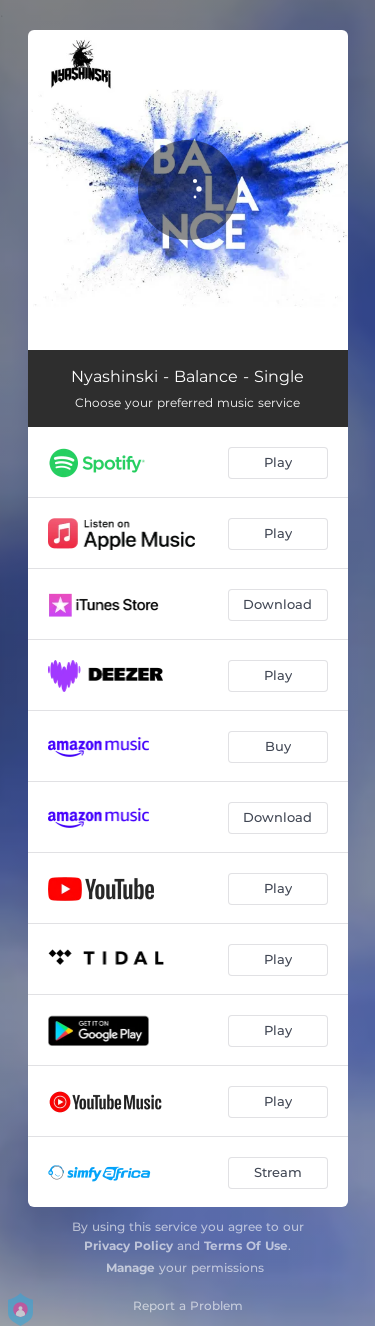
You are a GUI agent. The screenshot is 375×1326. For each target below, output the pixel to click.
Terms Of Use (246, 1245)
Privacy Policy (128, 1245)
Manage (130, 1267)
